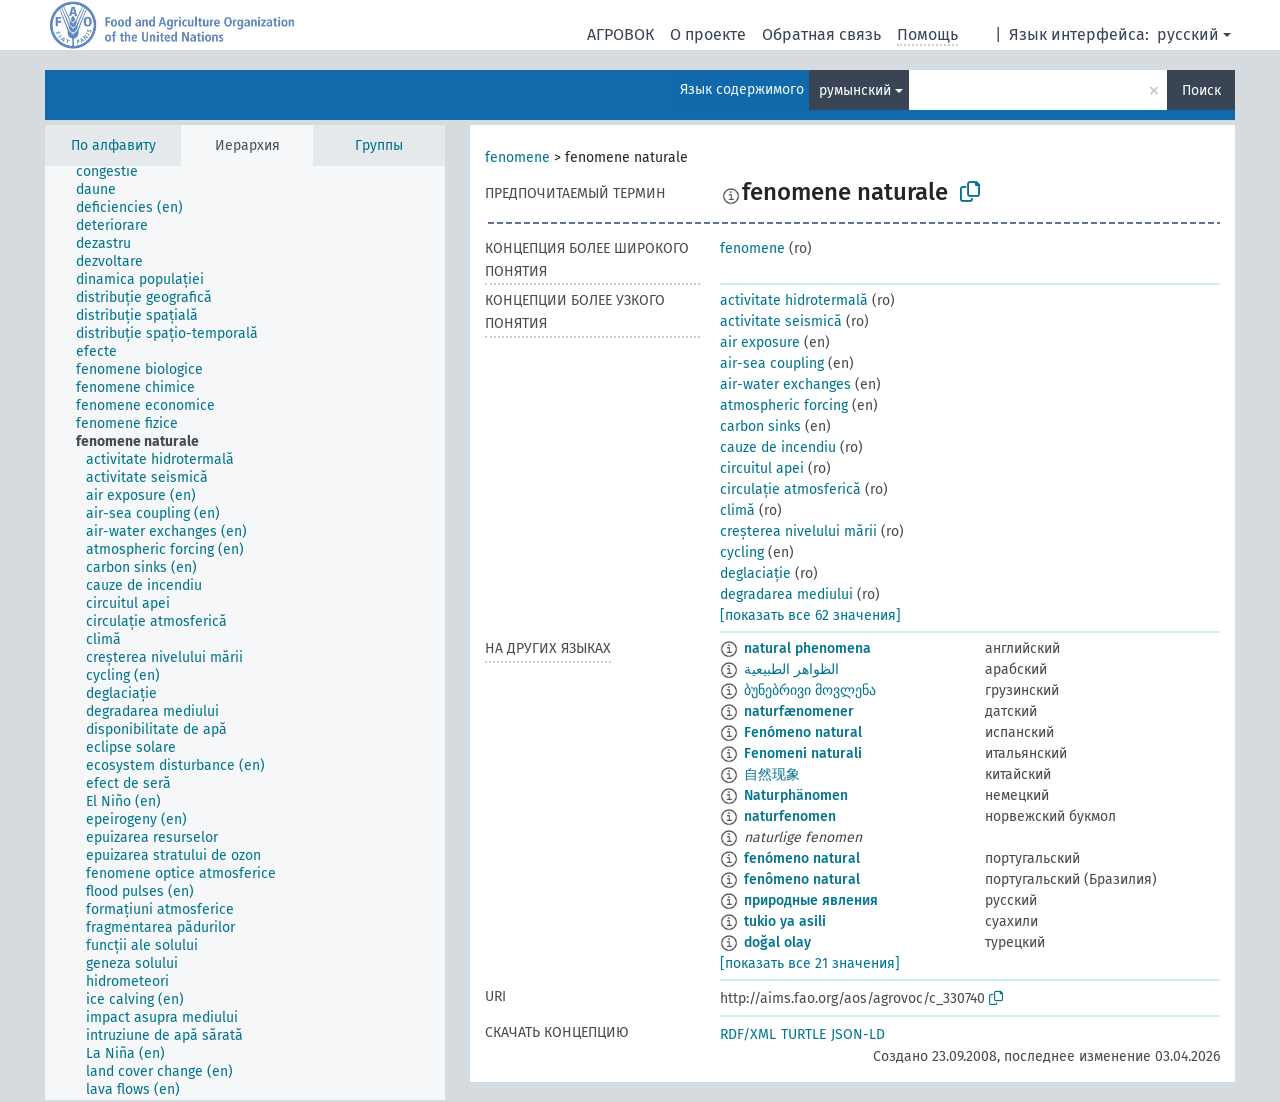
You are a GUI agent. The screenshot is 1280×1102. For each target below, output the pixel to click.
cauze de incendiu (778, 447)
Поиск (1201, 90)
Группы (379, 145)
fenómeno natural (802, 858)
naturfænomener (799, 711)
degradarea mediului (786, 594)
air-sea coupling (772, 363)
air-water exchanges (785, 384)
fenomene (517, 157)
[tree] (245, 633)
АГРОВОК (620, 34)
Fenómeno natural (803, 732)
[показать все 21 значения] (810, 963)
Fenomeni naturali (803, 753)
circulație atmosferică (790, 489)
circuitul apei (762, 468)
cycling (742, 552)
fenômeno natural (802, 879)
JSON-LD (858, 1034)
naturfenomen (790, 816)
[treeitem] (115, 172)
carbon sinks (760, 426)
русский (1188, 34)
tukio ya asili (785, 921)
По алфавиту (113, 145)
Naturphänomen (796, 795)
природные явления (811, 900)
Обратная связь (821, 34)
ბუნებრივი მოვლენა (810, 690)
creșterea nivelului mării (798, 531)
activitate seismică (781, 321)
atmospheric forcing (784, 405)
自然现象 (772, 774)
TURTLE (803, 1034)
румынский (855, 90)
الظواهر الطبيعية (791, 669)
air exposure (760, 342)
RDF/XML (748, 1034)
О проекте (708, 34)
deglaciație (755, 573)
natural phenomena (807, 648)
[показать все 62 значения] (810, 615)
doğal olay (777, 942)
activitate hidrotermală (794, 300)
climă (737, 510)
